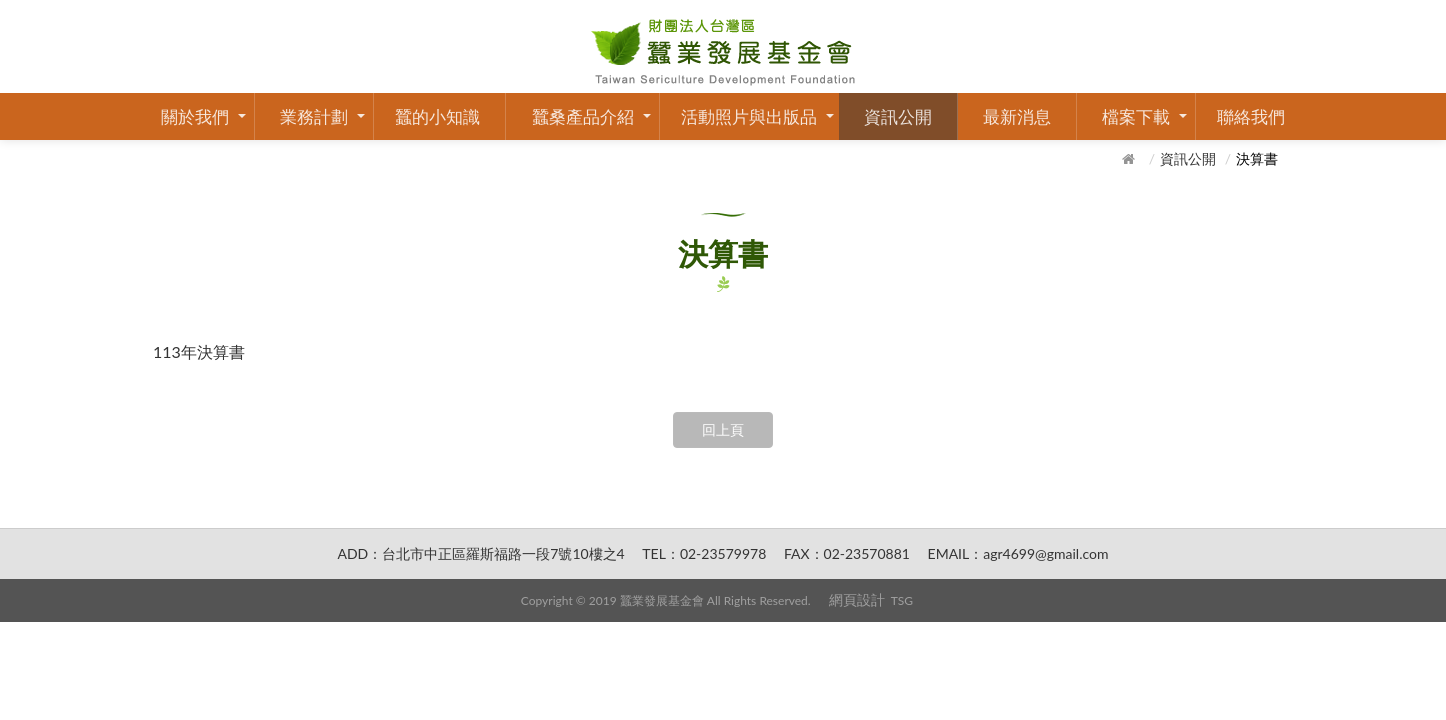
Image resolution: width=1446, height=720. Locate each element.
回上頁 (723, 429)
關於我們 (195, 116)
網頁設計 (857, 599)
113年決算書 (199, 351)
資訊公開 (898, 116)
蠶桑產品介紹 (583, 116)
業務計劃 (314, 116)
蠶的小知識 (437, 116)
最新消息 (1017, 116)
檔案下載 (1136, 116)
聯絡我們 (1251, 116)
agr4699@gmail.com (1045, 553)
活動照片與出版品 (749, 116)
